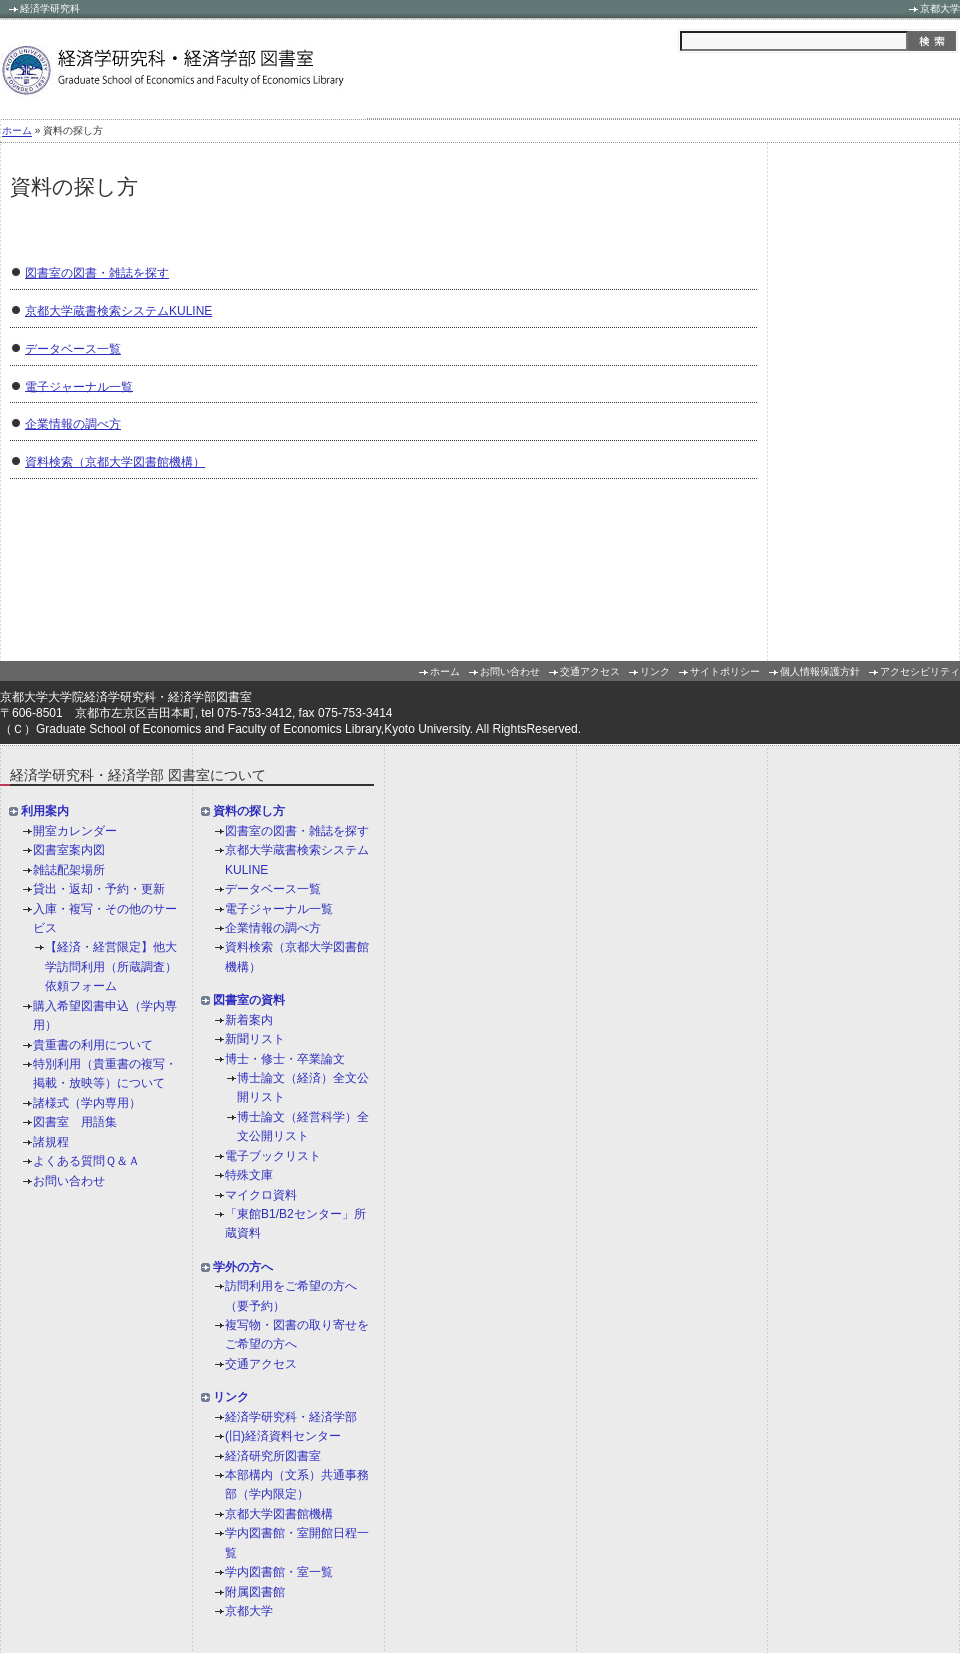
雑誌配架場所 (69, 870)
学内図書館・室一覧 (279, 1572)
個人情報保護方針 (820, 671)
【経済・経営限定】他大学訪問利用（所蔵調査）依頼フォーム (111, 967)
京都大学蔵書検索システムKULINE (118, 311)
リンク (655, 671)
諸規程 (51, 1142)
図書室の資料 (249, 1001)
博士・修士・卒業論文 (285, 1059)
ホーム (17, 131)
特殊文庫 (249, 1175)
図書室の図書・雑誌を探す (97, 273)
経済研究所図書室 (273, 1456)
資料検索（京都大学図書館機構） (115, 462)
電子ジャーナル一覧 (79, 386)
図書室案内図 (69, 851)
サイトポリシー (725, 671)
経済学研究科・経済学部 (291, 1417)
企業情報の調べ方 (73, 424)
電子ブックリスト (273, 1156)
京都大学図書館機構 (279, 1514)
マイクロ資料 (261, 1195)
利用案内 (45, 812)
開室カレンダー (75, 831)
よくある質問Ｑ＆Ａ (86, 1161)
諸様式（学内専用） (87, 1103)
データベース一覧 (73, 349)
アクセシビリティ (920, 671)
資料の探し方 (249, 812)
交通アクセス (590, 671)
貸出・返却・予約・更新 (99, 889)
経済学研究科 (50, 8)
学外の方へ (243, 1267)
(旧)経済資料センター (283, 1436)
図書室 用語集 (75, 1122)
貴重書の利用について (93, 1045)
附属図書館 (255, 1592)
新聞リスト (255, 1039)
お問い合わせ (510, 671)
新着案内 (249, 1020)
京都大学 (940, 8)
